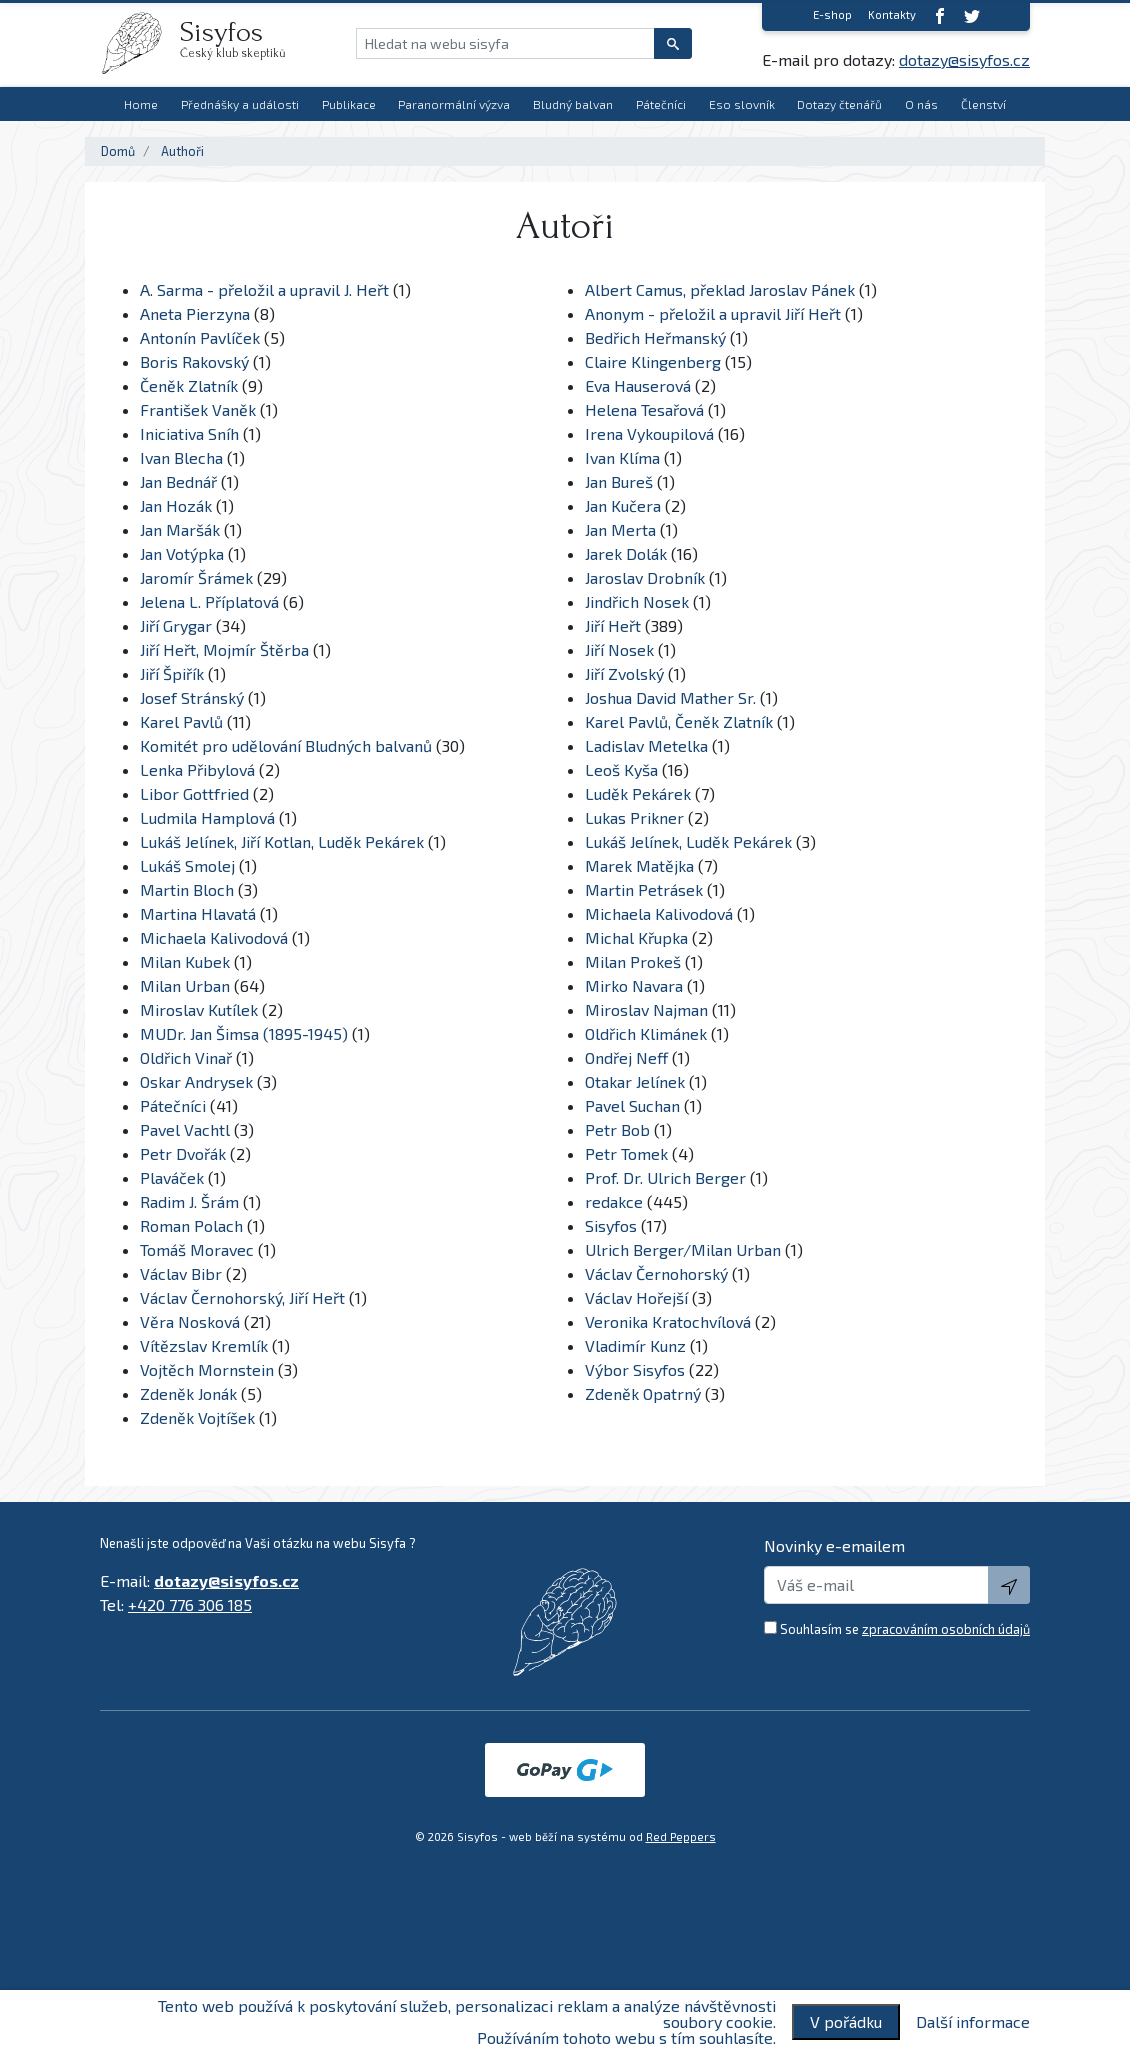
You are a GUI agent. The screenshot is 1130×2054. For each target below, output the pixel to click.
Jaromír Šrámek (196, 577)
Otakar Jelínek (635, 1081)
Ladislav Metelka (646, 745)
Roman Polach (191, 1225)
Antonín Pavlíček (200, 337)
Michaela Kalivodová (659, 913)
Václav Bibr (181, 1273)
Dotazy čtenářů (839, 104)
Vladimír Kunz (635, 1345)
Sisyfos (611, 1225)
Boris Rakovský (194, 361)
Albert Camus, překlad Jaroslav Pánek (720, 289)
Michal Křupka (636, 937)
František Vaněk (198, 409)
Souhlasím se (905, 1629)
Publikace (349, 104)
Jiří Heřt (613, 625)
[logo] (140, 43)
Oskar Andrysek (196, 1081)
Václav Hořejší (636, 1297)
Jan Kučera (623, 505)
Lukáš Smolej (187, 865)
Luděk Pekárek (638, 793)
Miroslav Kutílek (199, 1009)
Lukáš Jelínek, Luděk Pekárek (688, 841)
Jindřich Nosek (637, 601)
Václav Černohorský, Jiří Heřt (242, 1297)
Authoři (182, 151)
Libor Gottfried (194, 793)
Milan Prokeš (633, 961)
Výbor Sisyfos (635, 1369)
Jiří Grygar (176, 625)
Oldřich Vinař (186, 1057)
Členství (983, 104)
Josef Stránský (192, 697)
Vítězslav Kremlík (204, 1345)
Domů (118, 151)
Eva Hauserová (638, 385)
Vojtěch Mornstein (207, 1369)
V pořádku (846, 2021)
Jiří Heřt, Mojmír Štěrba (224, 649)
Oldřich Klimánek (646, 1033)
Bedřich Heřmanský (655, 337)
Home (141, 104)
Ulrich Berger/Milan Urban (683, 1249)
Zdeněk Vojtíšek (197, 1417)
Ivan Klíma (622, 457)
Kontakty (892, 14)
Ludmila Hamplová (207, 817)
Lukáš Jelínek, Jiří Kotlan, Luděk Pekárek (282, 841)
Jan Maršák (180, 529)
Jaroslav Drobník (645, 577)
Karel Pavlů (181, 721)
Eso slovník (742, 104)
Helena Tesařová (644, 409)
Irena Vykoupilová (649, 433)
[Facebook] (940, 15)
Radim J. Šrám (189, 1201)
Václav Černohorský (656, 1273)
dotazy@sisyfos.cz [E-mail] (964, 59)
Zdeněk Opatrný (643, 1393)
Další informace (973, 2022)
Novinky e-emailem (834, 1545)
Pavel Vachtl (185, 1129)
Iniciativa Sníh (189, 433)
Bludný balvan (573, 104)
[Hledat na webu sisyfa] (505, 43)
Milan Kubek (185, 961)
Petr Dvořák (183, 1153)
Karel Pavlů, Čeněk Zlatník (679, 721)
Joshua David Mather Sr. (672, 697)
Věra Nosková (190, 1321)
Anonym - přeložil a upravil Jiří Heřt (713, 313)
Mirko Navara (634, 985)
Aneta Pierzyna (195, 313)
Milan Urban (185, 985)
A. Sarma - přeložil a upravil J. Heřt (264, 289)
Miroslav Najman (646, 1009)
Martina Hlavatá (198, 913)
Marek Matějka (639, 865)
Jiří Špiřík (172, 673)
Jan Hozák (176, 505)
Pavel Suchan (632, 1105)
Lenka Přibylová (197, 769)
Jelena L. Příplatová (209, 601)
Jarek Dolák (626, 553)
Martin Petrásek (644, 889)
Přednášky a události (240, 104)
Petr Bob (617, 1129)
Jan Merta (620, 529)
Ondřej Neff (626, 1057)
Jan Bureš (619, 481)
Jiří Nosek (619, 649)
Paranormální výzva (454, 104)
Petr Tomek (626, 1153)
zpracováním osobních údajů (946, 1629)
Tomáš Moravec (197, 1249)
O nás (921, 104)
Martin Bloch (187, 889)
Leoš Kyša (621, 769)
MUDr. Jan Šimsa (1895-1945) (244, 1033)
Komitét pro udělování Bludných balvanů (286, 745)
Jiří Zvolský (624, 673)
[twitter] (972, 15)
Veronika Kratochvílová (668, 1321)
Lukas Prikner (634, 817)
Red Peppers (681, 1836)
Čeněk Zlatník (189, 385)
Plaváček (172, 1177)
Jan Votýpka (182, 553)
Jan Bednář (178, 481)
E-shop (832, 14)
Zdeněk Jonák (188, 1393)
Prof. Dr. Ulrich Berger (667, 1177)
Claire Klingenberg (653, 361)
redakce (614, 1201)
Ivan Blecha (181, 457)
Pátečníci (661, 104)
